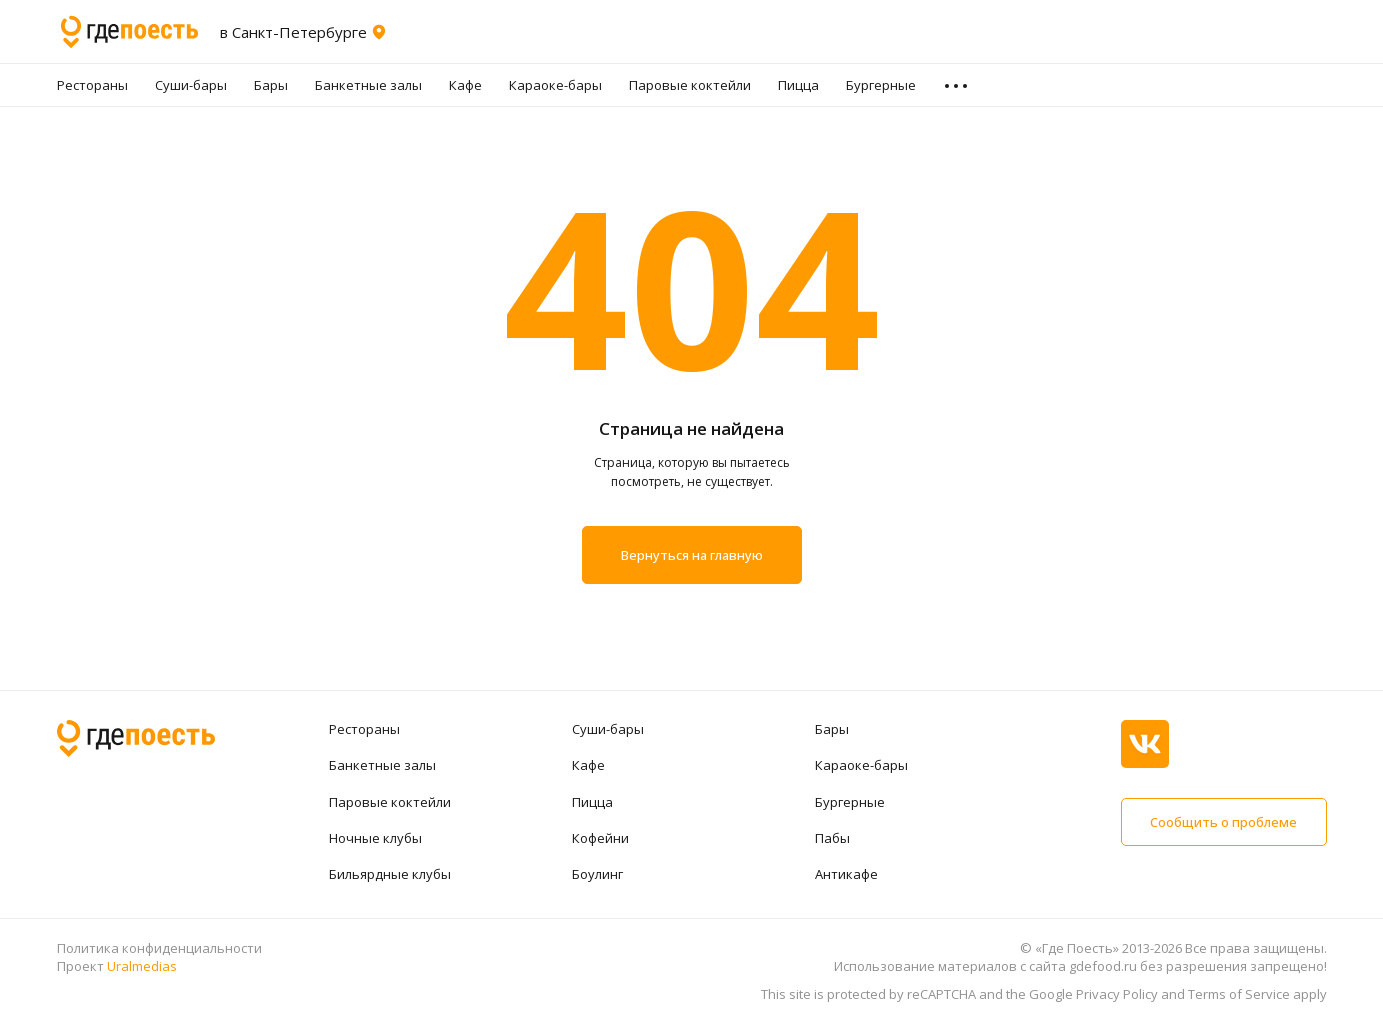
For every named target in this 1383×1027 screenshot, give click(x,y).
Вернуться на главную (692, 555)
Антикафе (846, 874)
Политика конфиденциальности (159, 948)
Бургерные (881, 85)
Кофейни (600, 838)
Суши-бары (191, 85)
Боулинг (597, 874)
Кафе (465, 85)
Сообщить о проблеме (1224, 822)
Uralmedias (142, 966)
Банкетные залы (368, 85)
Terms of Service (1239, 994)
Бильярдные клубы (390, 874)
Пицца (798, 85)
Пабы (832, 838)
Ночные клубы (375, 838)
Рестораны (92, 85)
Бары (271, 85)
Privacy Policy (1117, 994)
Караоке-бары (555, 85)
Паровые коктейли (690, 85)
